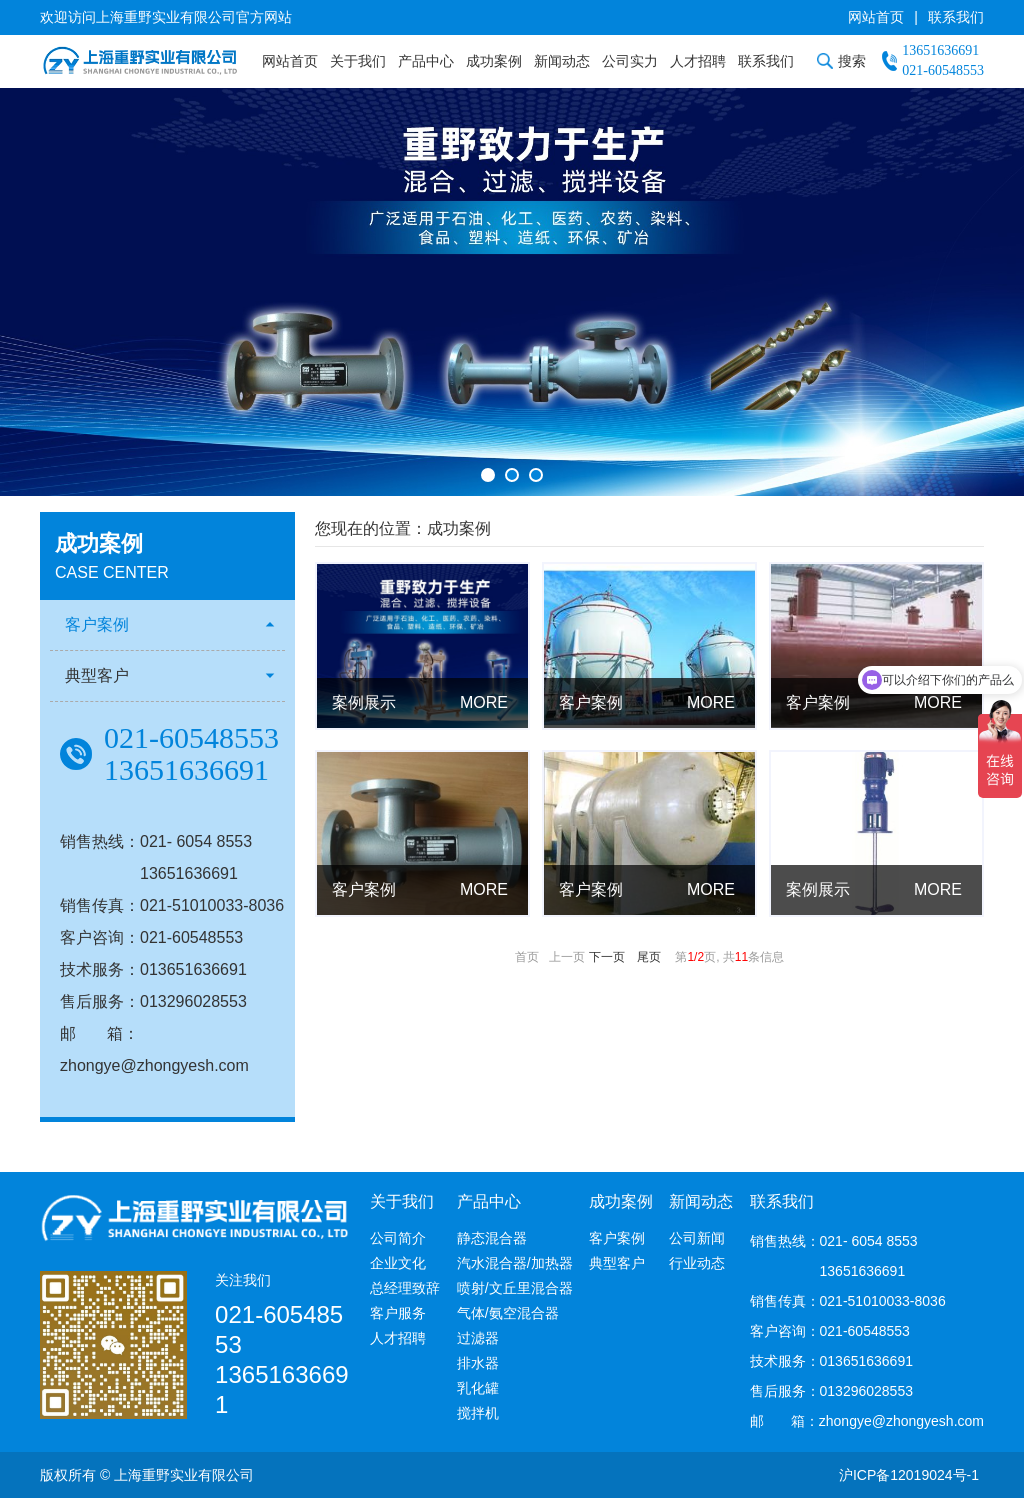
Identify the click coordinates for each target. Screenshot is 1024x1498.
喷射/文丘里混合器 (515, 1288)
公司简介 (398, 1238)
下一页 (607, 957)
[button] (488, 475)
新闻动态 (562, 61)
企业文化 (398, 1263)
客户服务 (398, 1313)
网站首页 (876, 17)
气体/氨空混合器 (508, 1313)
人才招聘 (698, 61)
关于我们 (358, 61)
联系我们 (956, 17)
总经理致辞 (405, 1288)
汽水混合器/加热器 (515, 1263)
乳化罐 (478, 1388)
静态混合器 (492, 1238)
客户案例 (97, 624)
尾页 (649, 957)
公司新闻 (697, 1238)
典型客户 (97, 675)
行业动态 (697, 1263)
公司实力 (630, 61)
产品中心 (426, 61)
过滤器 (478, 1338)
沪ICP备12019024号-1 (909, 1475)
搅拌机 (478, 1413)
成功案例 (494, 61)
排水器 (478, 1363)
